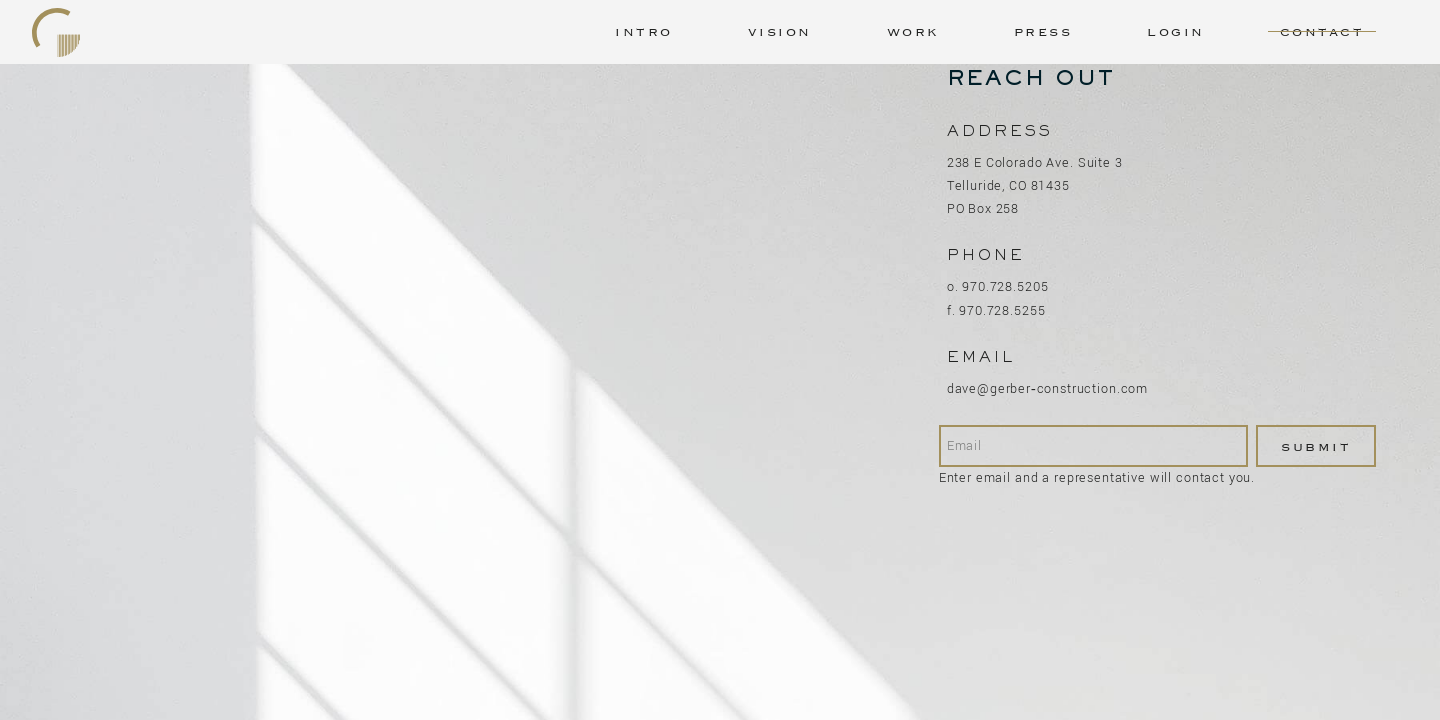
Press (1043, 32)
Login (1176, 32)
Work (913, 32)
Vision (780, 32)
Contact (1322, 32)
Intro (644, 32)
